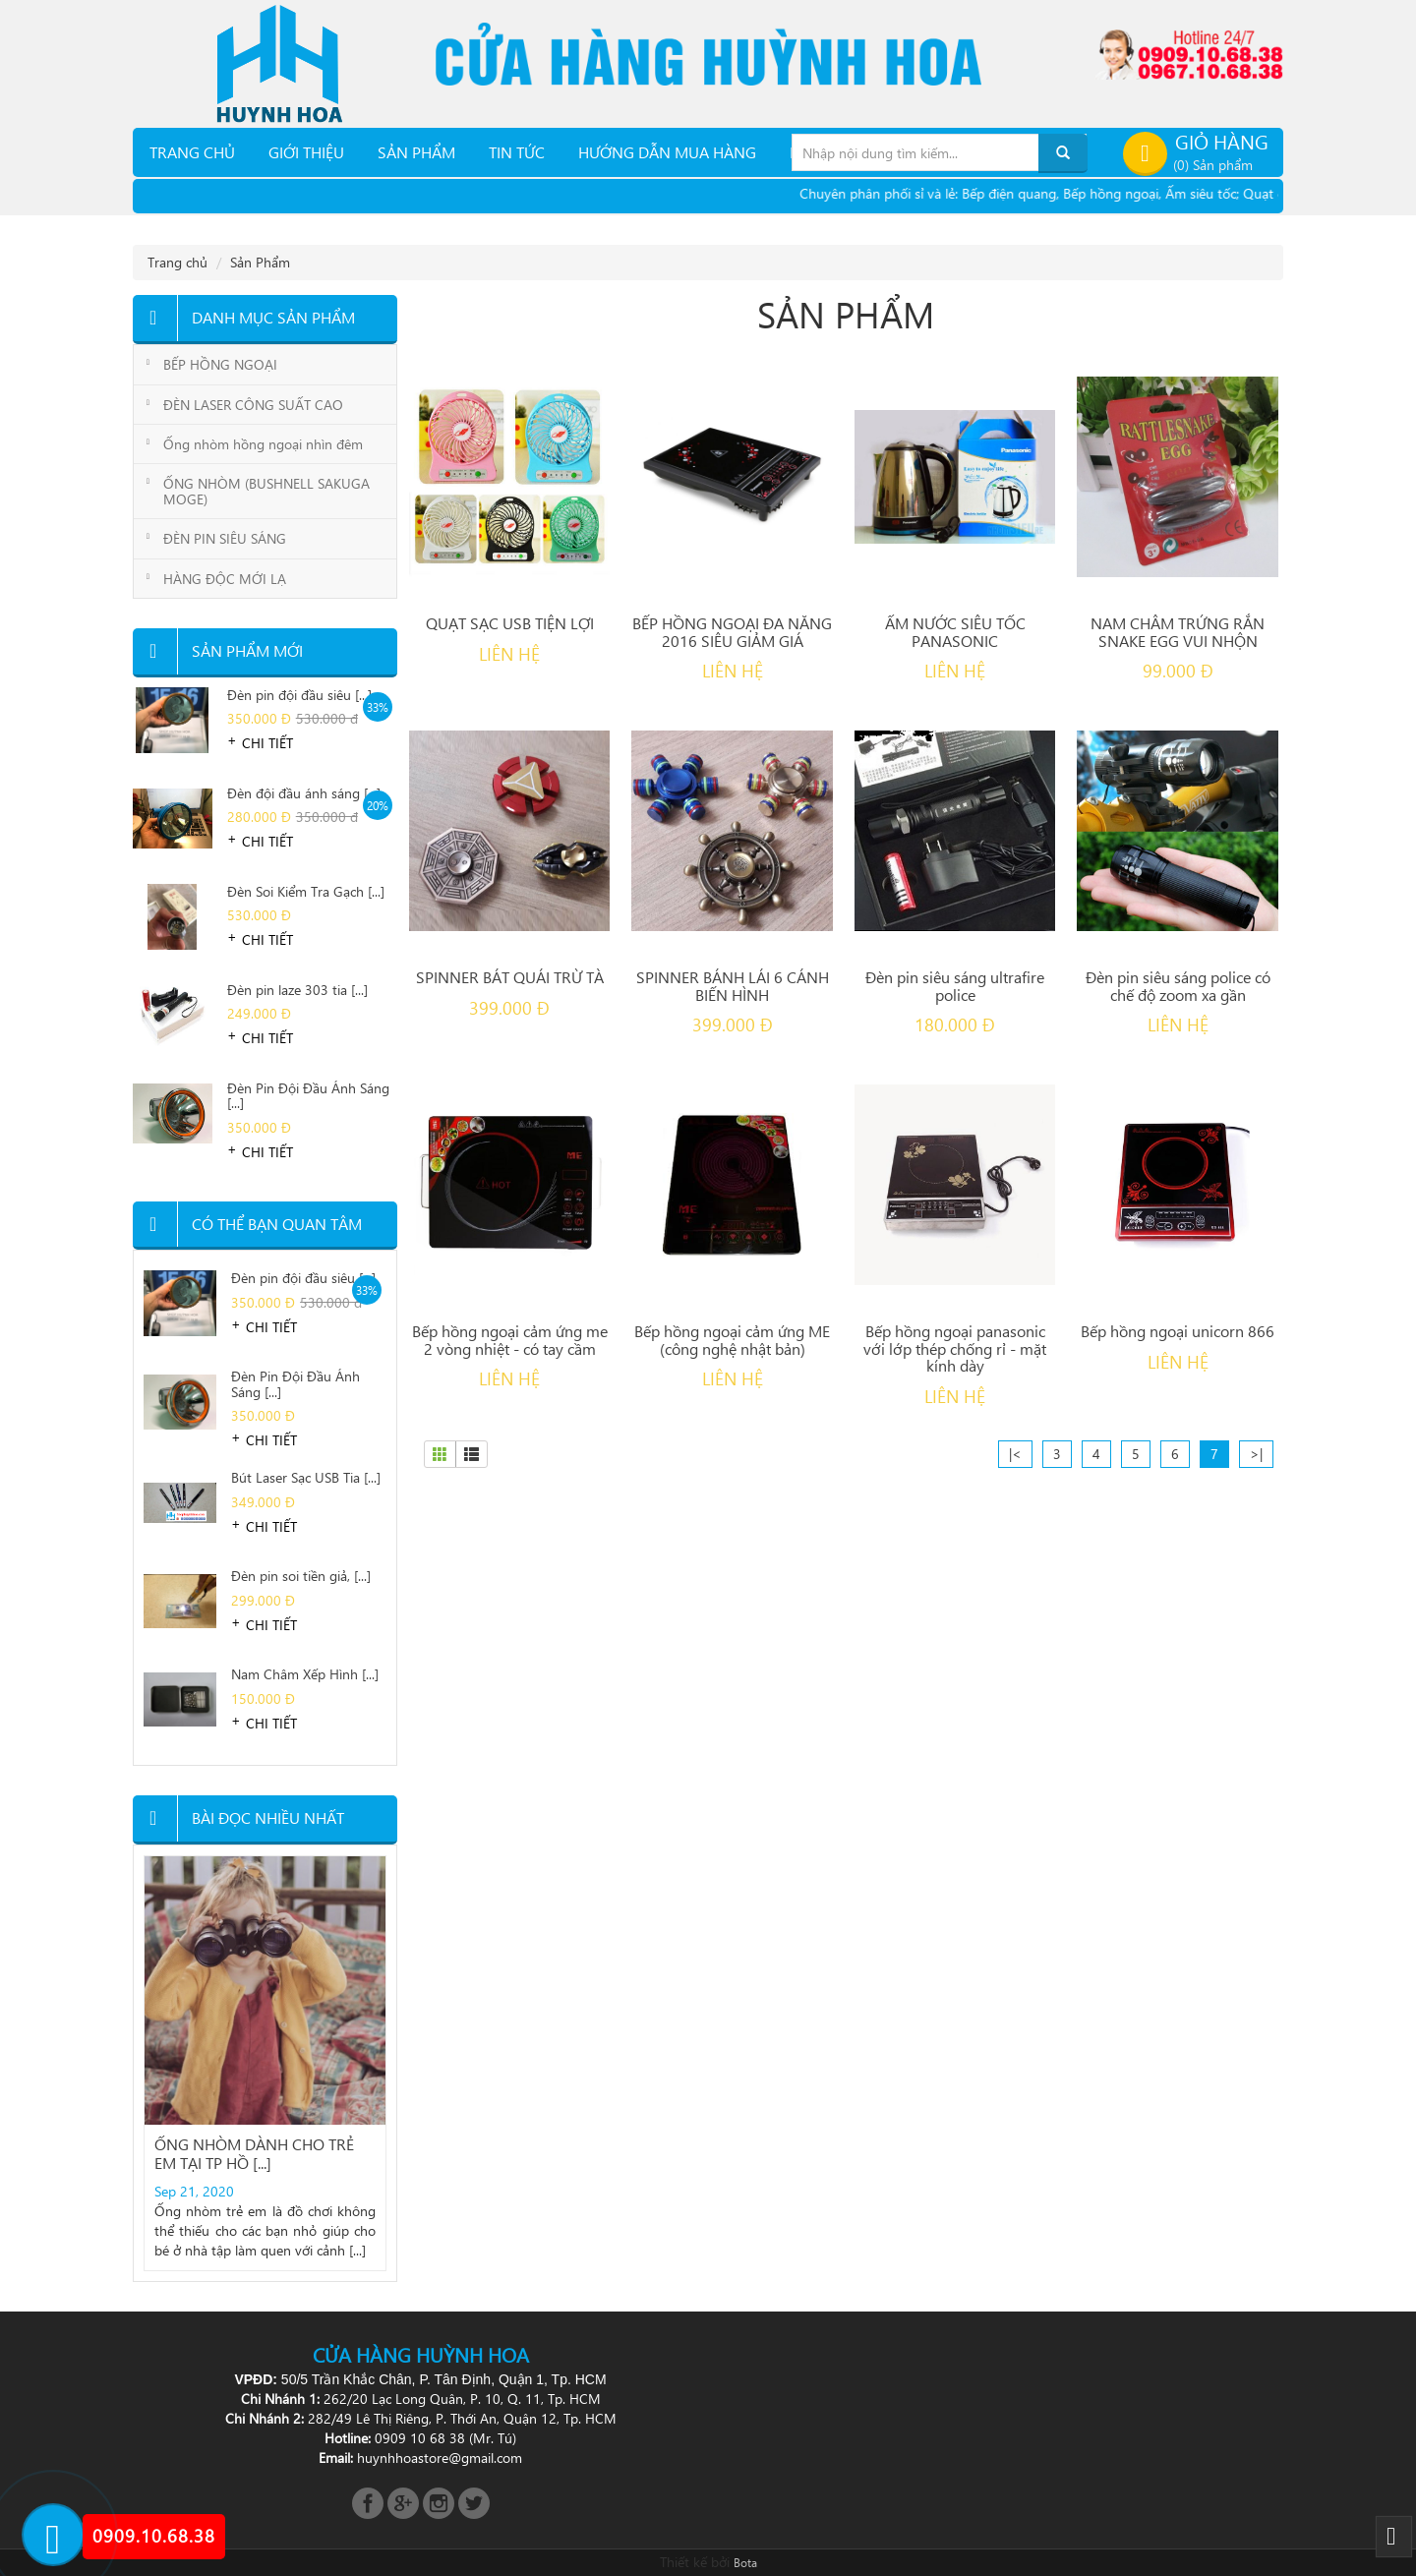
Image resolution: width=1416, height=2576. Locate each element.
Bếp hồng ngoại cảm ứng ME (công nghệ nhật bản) (732, 1339)
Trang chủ (192, 152)
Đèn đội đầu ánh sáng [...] (304, 794)
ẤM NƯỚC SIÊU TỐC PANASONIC (955, 632)
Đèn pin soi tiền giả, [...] (301, 1576)
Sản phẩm (416, 152)
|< (1015, 1453)
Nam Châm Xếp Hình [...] (305, 1675)
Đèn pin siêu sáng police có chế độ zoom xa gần (1178, 985)
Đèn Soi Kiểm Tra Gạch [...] (305, 892)
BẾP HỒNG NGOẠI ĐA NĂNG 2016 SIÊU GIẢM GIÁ (732, 632)
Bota (745, 2562)
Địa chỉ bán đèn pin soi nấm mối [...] (263, 2029)
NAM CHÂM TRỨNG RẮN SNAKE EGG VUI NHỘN (1178, 632)
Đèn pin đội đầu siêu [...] (299, 695)
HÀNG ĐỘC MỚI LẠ (224, 578)
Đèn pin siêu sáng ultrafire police (954, 985)
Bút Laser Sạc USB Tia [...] (306, 1478)
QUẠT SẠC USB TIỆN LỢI (510, 623)
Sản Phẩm (260, 262)
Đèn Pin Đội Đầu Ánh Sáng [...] (308, 1096)
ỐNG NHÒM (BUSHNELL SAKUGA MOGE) (266, 490)
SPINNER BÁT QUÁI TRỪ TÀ (510, 976)
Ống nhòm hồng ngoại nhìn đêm (263, 444)
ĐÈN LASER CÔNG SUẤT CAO (253, 404)
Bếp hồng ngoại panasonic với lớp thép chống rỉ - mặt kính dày (954, 1348)
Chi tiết (267, 742)
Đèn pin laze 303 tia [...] (297, 990)
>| (1256, 1453)
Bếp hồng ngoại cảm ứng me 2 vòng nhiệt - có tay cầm (510, 1339)
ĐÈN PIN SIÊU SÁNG (224, 538)
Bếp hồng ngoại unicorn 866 (1177, 1330)
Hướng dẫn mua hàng (667, 152)
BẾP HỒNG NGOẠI (220, 364)
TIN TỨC (517, 152)
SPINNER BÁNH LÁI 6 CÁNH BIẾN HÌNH (732, 985)
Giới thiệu (306, 152)
